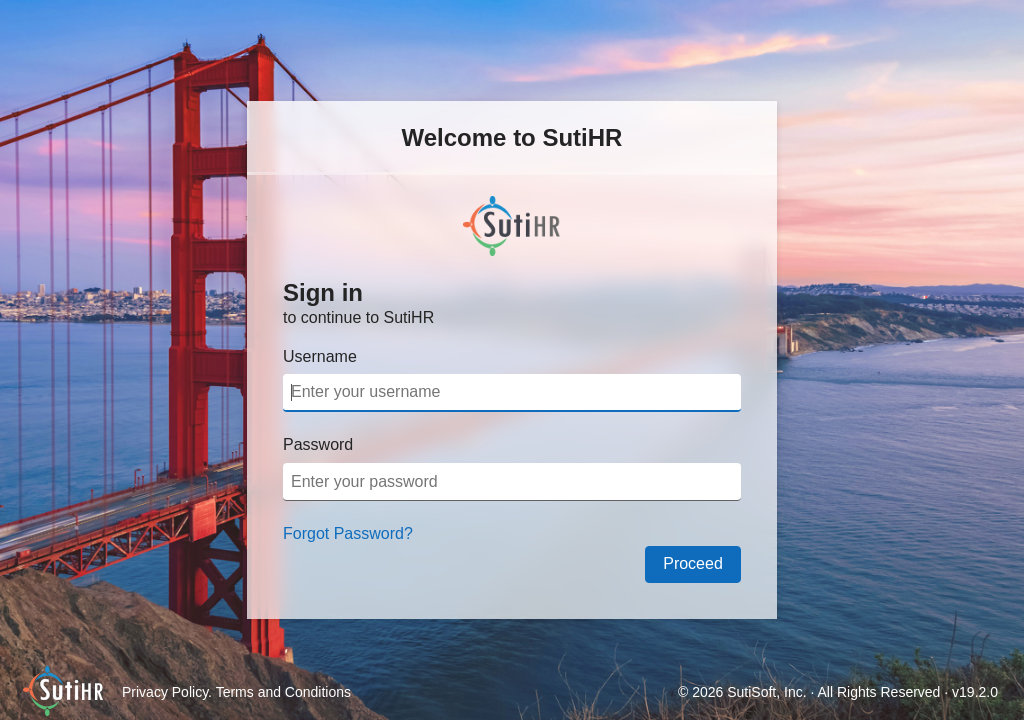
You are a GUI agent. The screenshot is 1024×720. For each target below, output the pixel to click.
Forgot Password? (348, 533)
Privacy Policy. (169, 692)
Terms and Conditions (283, 692)
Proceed (693, 563)
